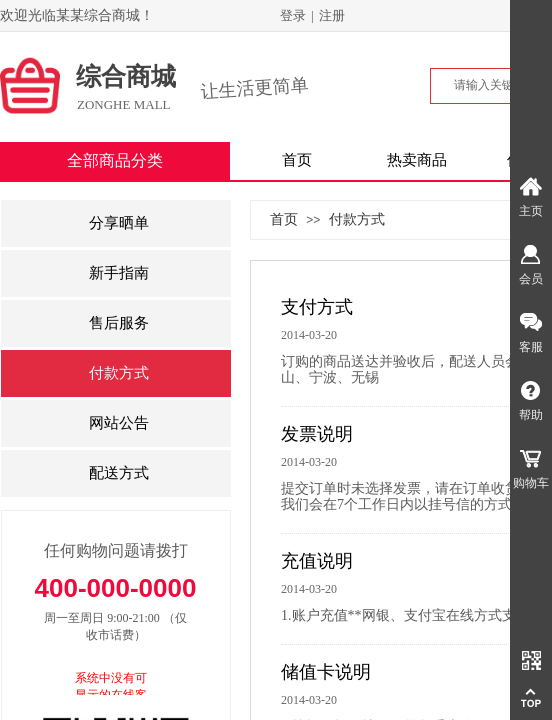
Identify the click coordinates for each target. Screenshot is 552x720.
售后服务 (119, 323)
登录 (293, 15)
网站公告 (119, 423)
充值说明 (317, 561)
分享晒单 (119, 223)
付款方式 (357, 219)
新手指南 (119, 273)
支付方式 (317, 307)
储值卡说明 (326, 672)
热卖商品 (417, 160)
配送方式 (119, 473)
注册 (332, 15)
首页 (297, 160)
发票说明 (317, 434)
